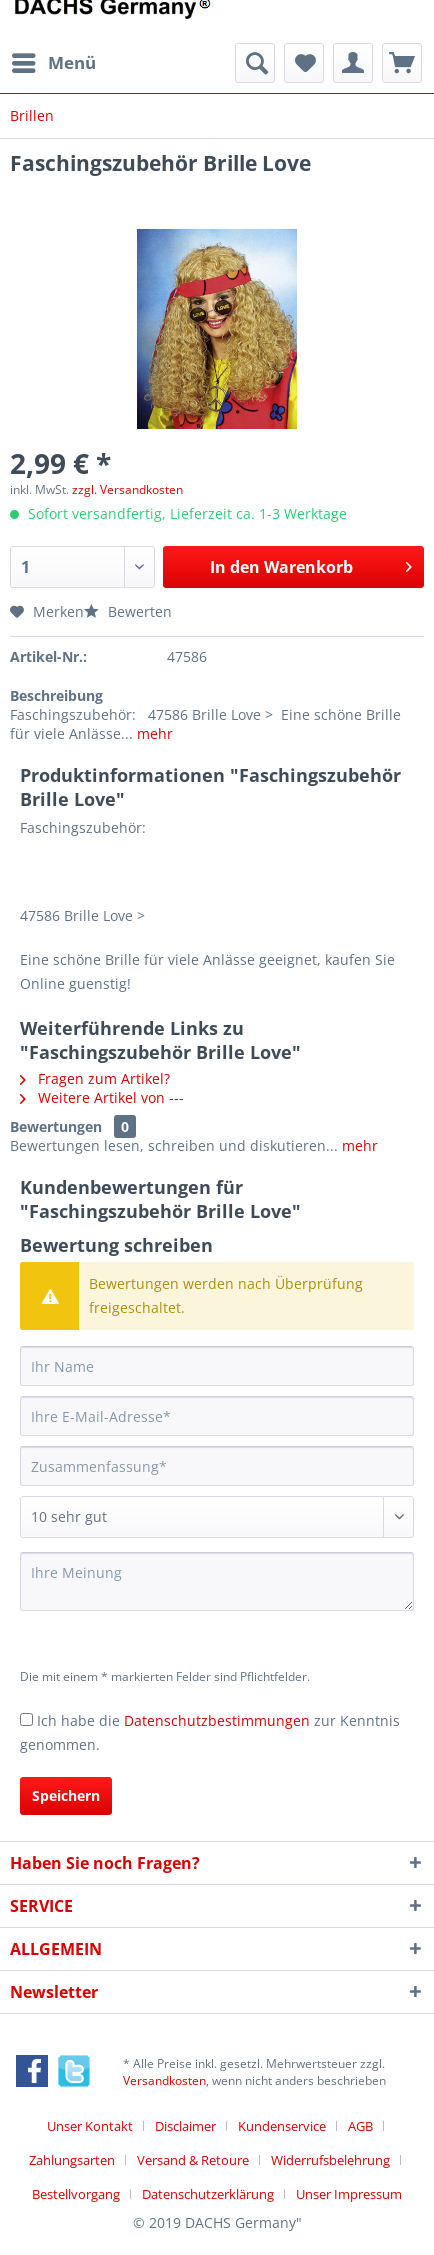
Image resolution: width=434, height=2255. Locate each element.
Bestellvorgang (76, 2194)
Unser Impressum (349, 2194)
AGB (360, 2126)
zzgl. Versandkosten (127, 489)
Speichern (66, 1795)
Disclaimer (185, 2126)
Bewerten (128, 611)
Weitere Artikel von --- (102, 1097)
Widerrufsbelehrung (330, 2160)
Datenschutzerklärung (208, 2194)
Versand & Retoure (193, 2160)
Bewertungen (56, 1126)
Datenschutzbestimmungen (217, 1720)
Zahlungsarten (72, 2160)
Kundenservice (282, 2126)
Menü (54, 60)
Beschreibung (56, 695)
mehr (153, 733)
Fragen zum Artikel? (95, 1078)
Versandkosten (164, 2080)
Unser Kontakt (90, 2126)
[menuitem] (53, 63)
